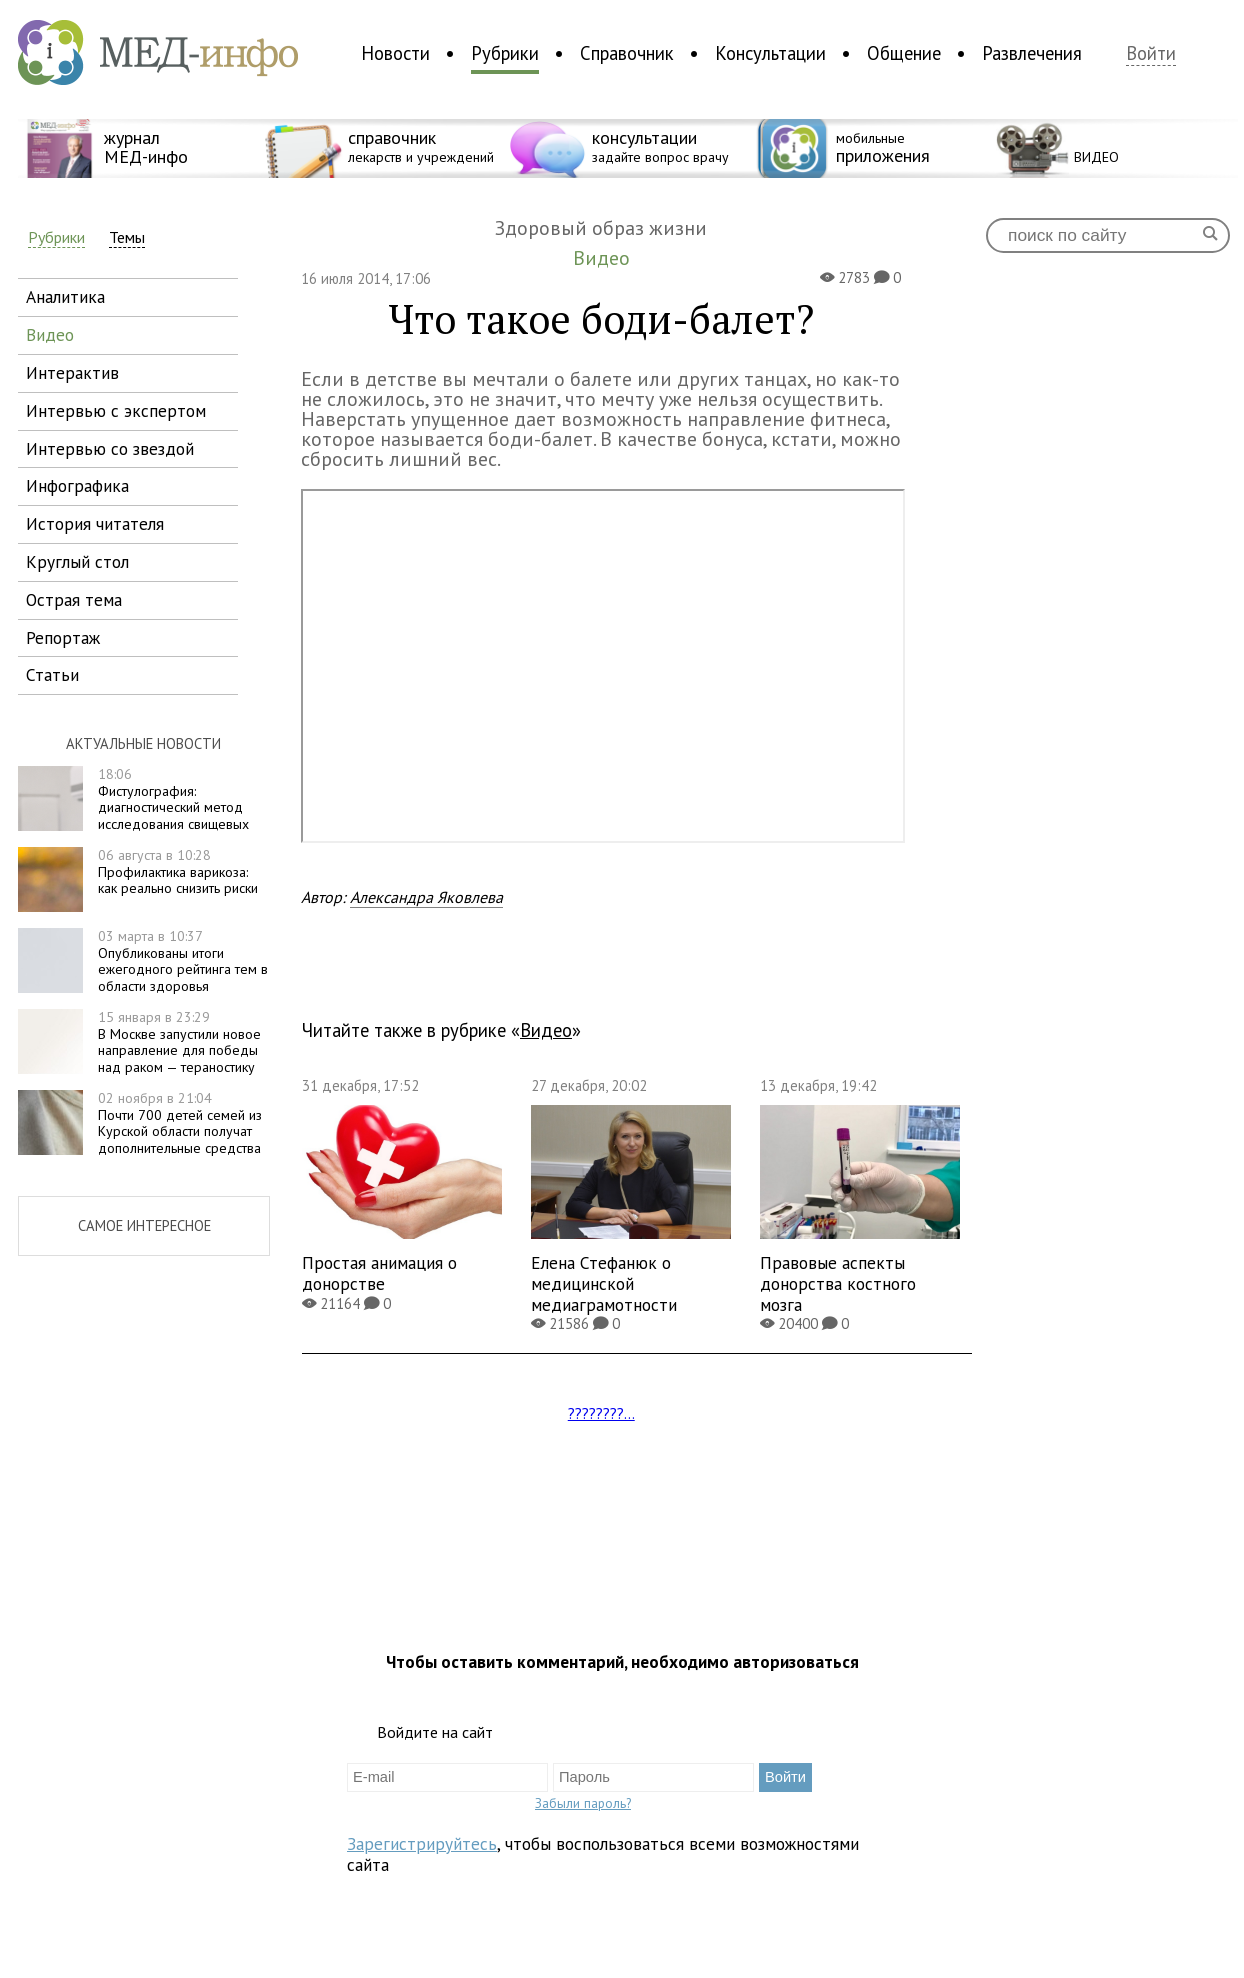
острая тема (74, 599)
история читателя (95, 523)
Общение (904, 53)
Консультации (770, 53)
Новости (395, 53)
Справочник (627, 53)
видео (50, 334)
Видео (546, 1030)
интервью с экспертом (116, 410)
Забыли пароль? (583, 1803)
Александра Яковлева (426, 897)
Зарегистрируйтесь (422, 1843)
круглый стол (77, 561)
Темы (127, 237)
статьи (52, 674)
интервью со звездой (110, 448)
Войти (1151, 53)
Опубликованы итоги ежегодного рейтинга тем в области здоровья (183, 961)
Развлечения (1032, 53)
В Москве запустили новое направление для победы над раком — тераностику (179, 1042)
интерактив (72, 372)
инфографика (77, 485)
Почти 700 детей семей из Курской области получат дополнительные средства (180, 1123)
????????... (601, 1413)
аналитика (65, 296)
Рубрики (505, 53)
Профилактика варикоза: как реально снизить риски (178, 872)
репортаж (63, 637)
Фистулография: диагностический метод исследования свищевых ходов (133, 807)
